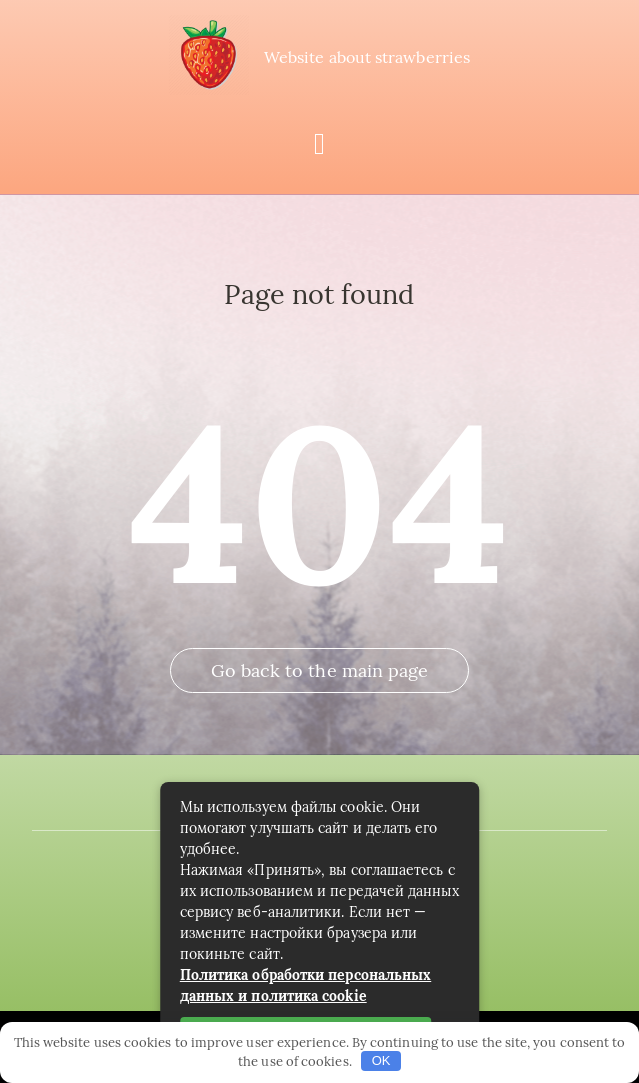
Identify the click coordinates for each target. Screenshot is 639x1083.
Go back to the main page (320, 670)
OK (381, 1060)
